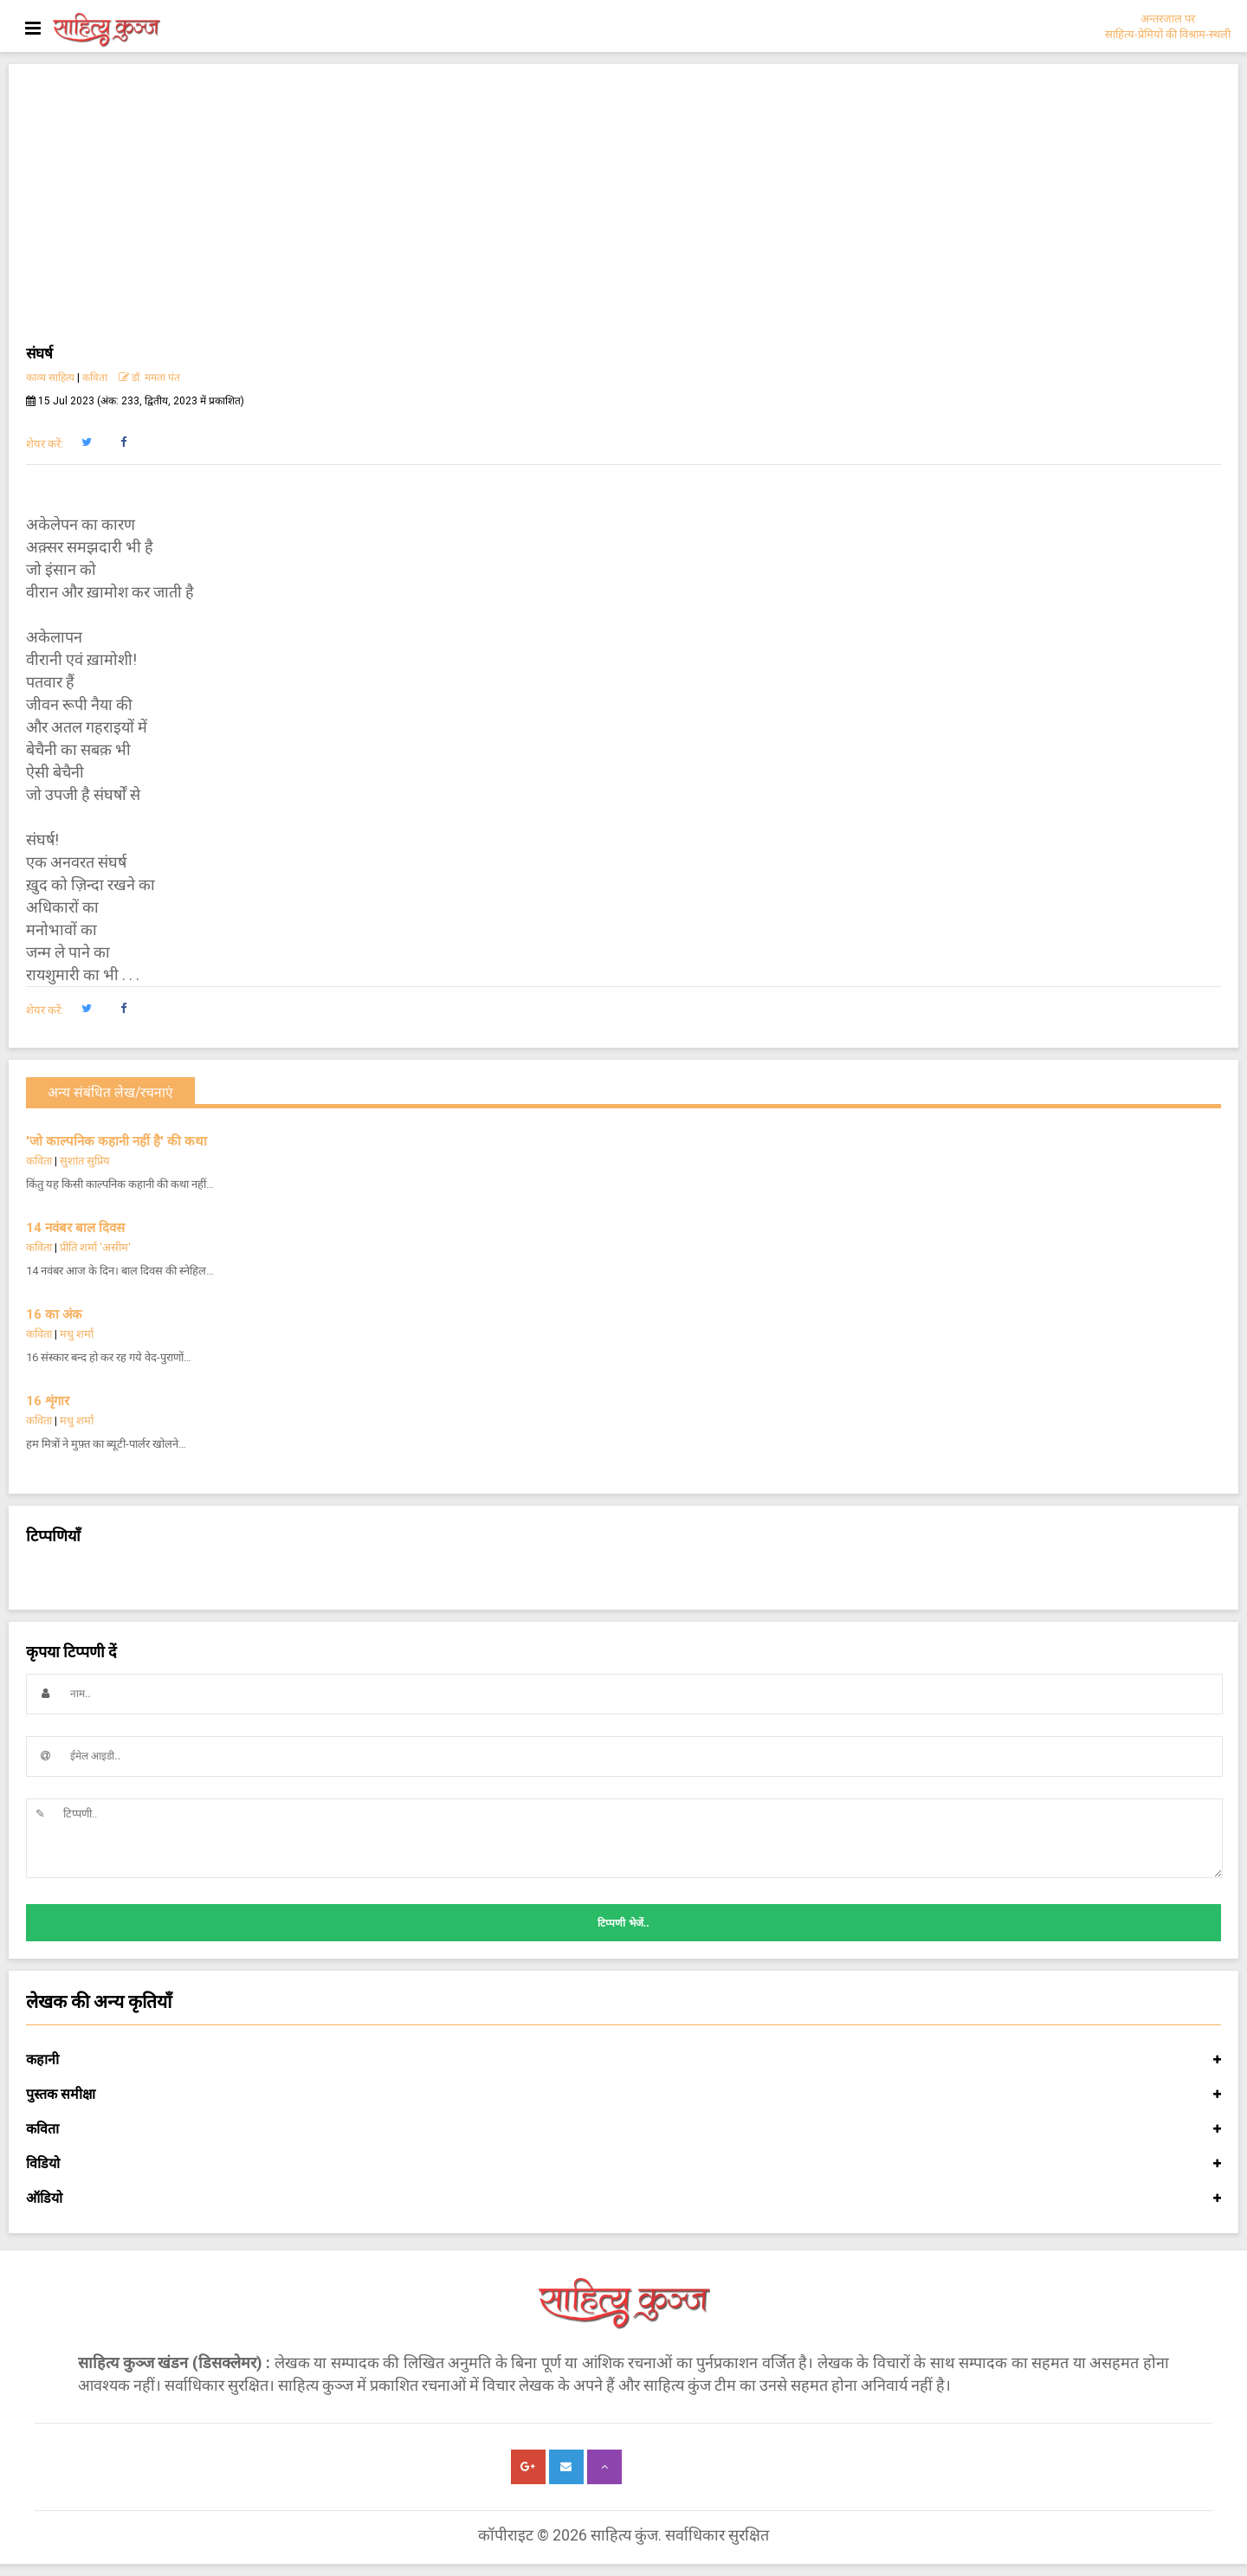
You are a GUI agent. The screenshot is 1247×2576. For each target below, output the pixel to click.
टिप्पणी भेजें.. (623, 1923)
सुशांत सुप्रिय (85, 1160)
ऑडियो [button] (623, 2198)
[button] (86, 442)
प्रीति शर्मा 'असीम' (95, 1247)
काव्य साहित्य (50, 377)
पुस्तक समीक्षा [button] (623, 2094)
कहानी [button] (623, 2060)
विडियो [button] (623, 2164)
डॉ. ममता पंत (149, 377)
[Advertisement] (623, 211)
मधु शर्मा (77, 1333)
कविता (94, 377)
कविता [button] (623, 2129)
